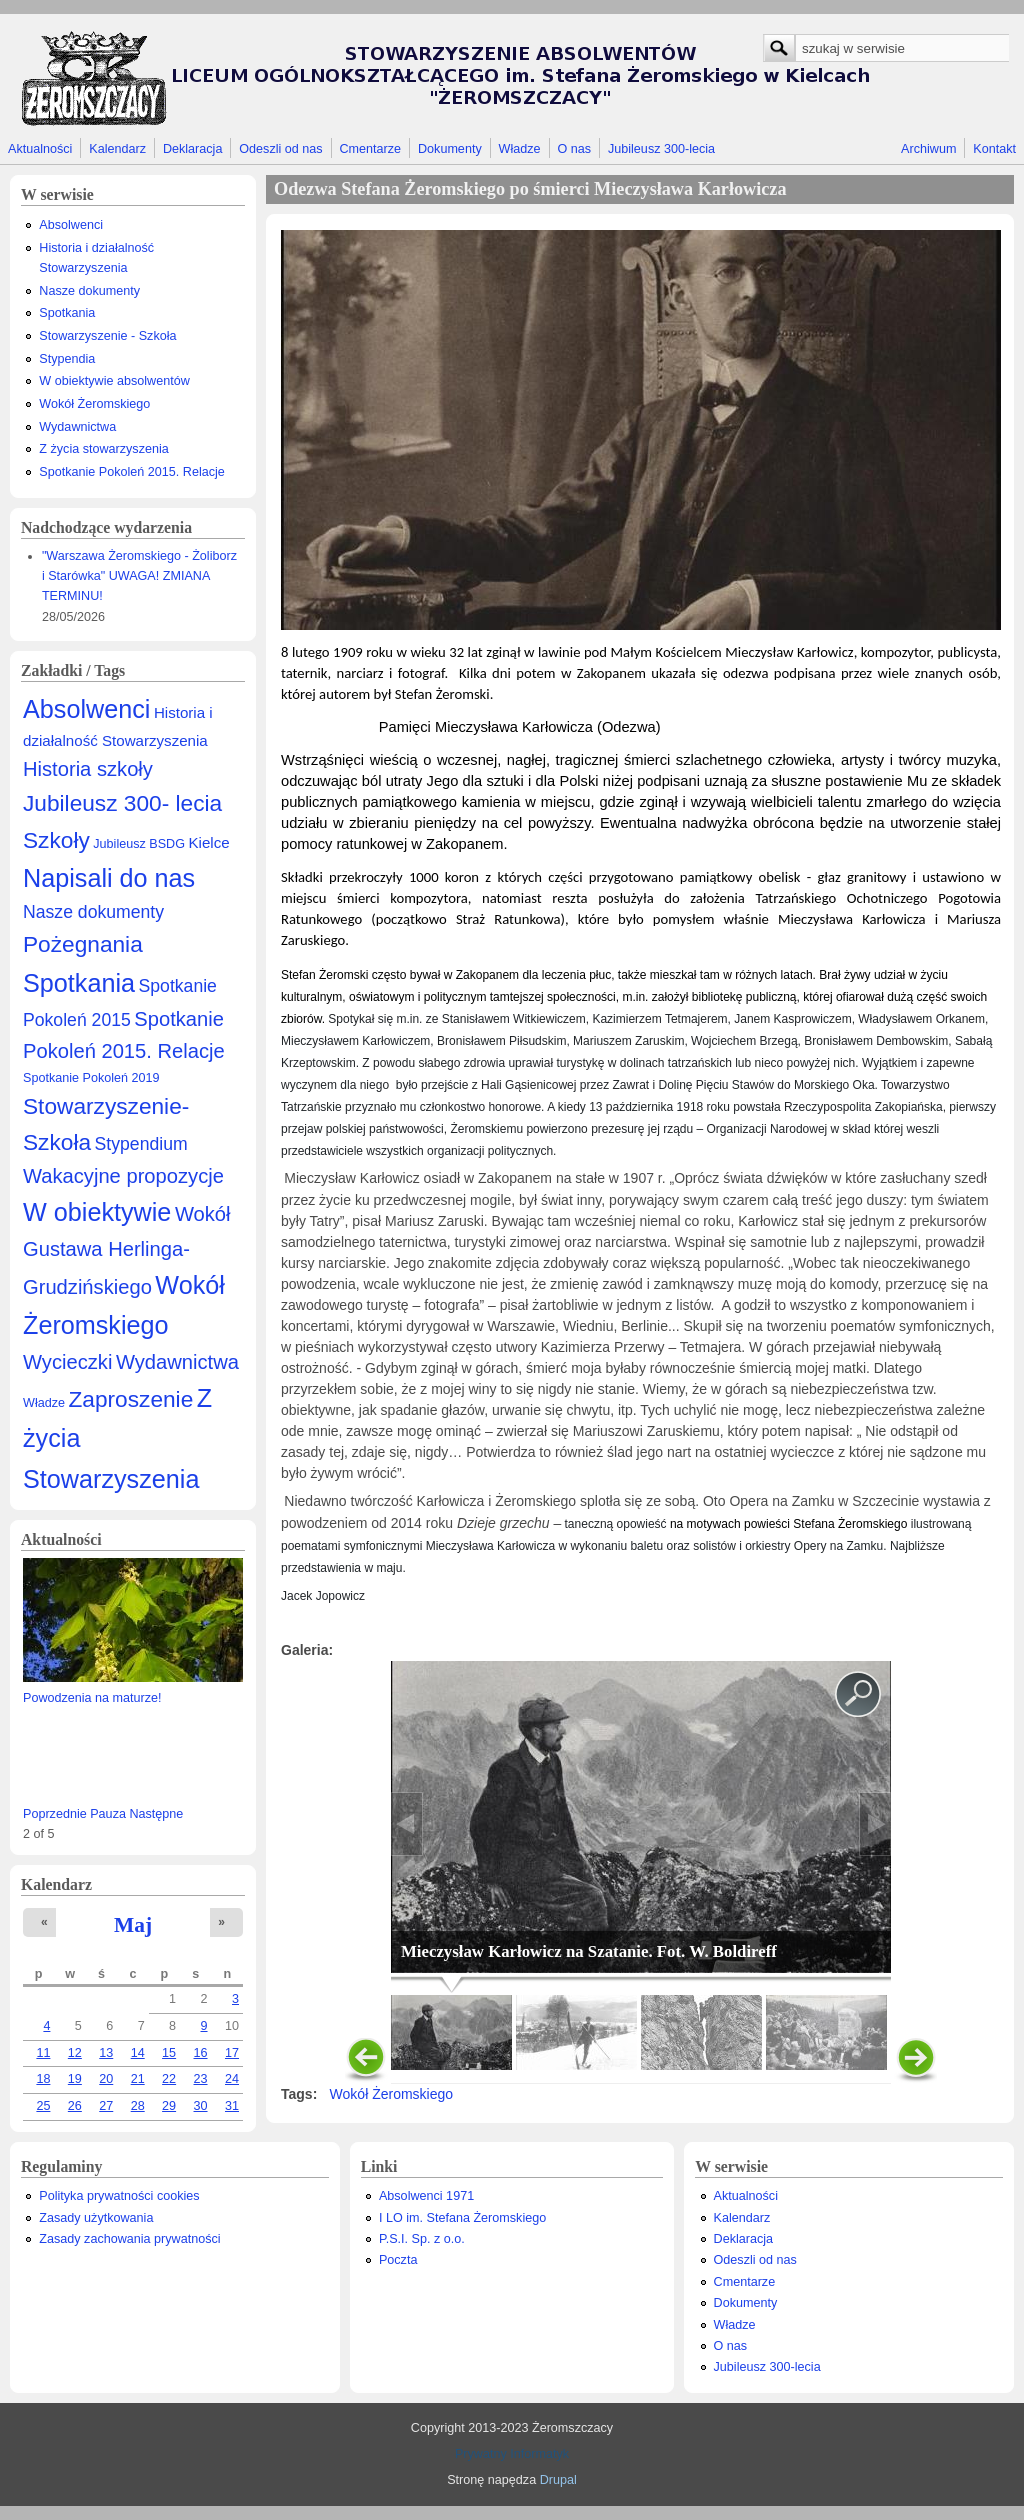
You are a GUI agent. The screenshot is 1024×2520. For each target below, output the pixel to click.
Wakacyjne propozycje (123, 1176)
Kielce (208, 842)
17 (232, 2053)
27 (106, 2106)
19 (75, 2079)
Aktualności (40, 149)
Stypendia (67, 359)
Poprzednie (55, 1814)
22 (169, 2079)
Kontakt (994, 149)
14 (138, 2053)
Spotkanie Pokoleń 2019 (91, 1078)
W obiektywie (97, 1212)
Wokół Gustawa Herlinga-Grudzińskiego (127, 1250)
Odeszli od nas (280, 149)
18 (43, 2079)
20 (106, 2079)
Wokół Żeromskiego (94, 404)
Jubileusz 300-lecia (661, 149)
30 (201, 2106)
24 (232, 2079)
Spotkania (67, 313)
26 (75, 2106)
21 (138, 2079)
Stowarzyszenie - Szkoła (107, 336)
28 (138, 2106)
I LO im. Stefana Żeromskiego (462, 2218)
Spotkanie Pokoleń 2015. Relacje (132, 472)
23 (201, 2079)
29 (169, 2106)
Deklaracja (193, 149)
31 (232, 2106)
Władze (520, 149)
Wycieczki (67, 1362)
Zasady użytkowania (96, 2218)
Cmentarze (371, 149)
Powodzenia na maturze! (92, 1698)
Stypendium (141, 1144)
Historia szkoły (88, 769)
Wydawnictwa (77, 427)
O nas (574, 149)
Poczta (398, 2260)
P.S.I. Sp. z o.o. (422, 2239)
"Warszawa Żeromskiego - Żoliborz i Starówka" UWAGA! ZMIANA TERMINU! (139, 576)
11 (43, 2053)
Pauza (108, 1814)
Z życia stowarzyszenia (103, 449)
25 (43, 2106)
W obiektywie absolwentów (114, 381)
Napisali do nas (109, 878)
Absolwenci (71, 225)
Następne (156, 1814)
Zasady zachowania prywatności (129, 2239)
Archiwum (928, 149)
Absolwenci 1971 (426, 2196)
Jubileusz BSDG (139, 844)
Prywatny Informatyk (512, 2454)
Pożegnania (83, 944)
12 (75, 2053)
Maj (133, 1925)
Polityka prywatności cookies (119, 2196)
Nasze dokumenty (89, 291)
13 (106, 2053)
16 (201, 2053)
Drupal (558, 2480)
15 (169, 2053)
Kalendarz (117, 149)
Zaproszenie (131, 1399)
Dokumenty (450, 149)
